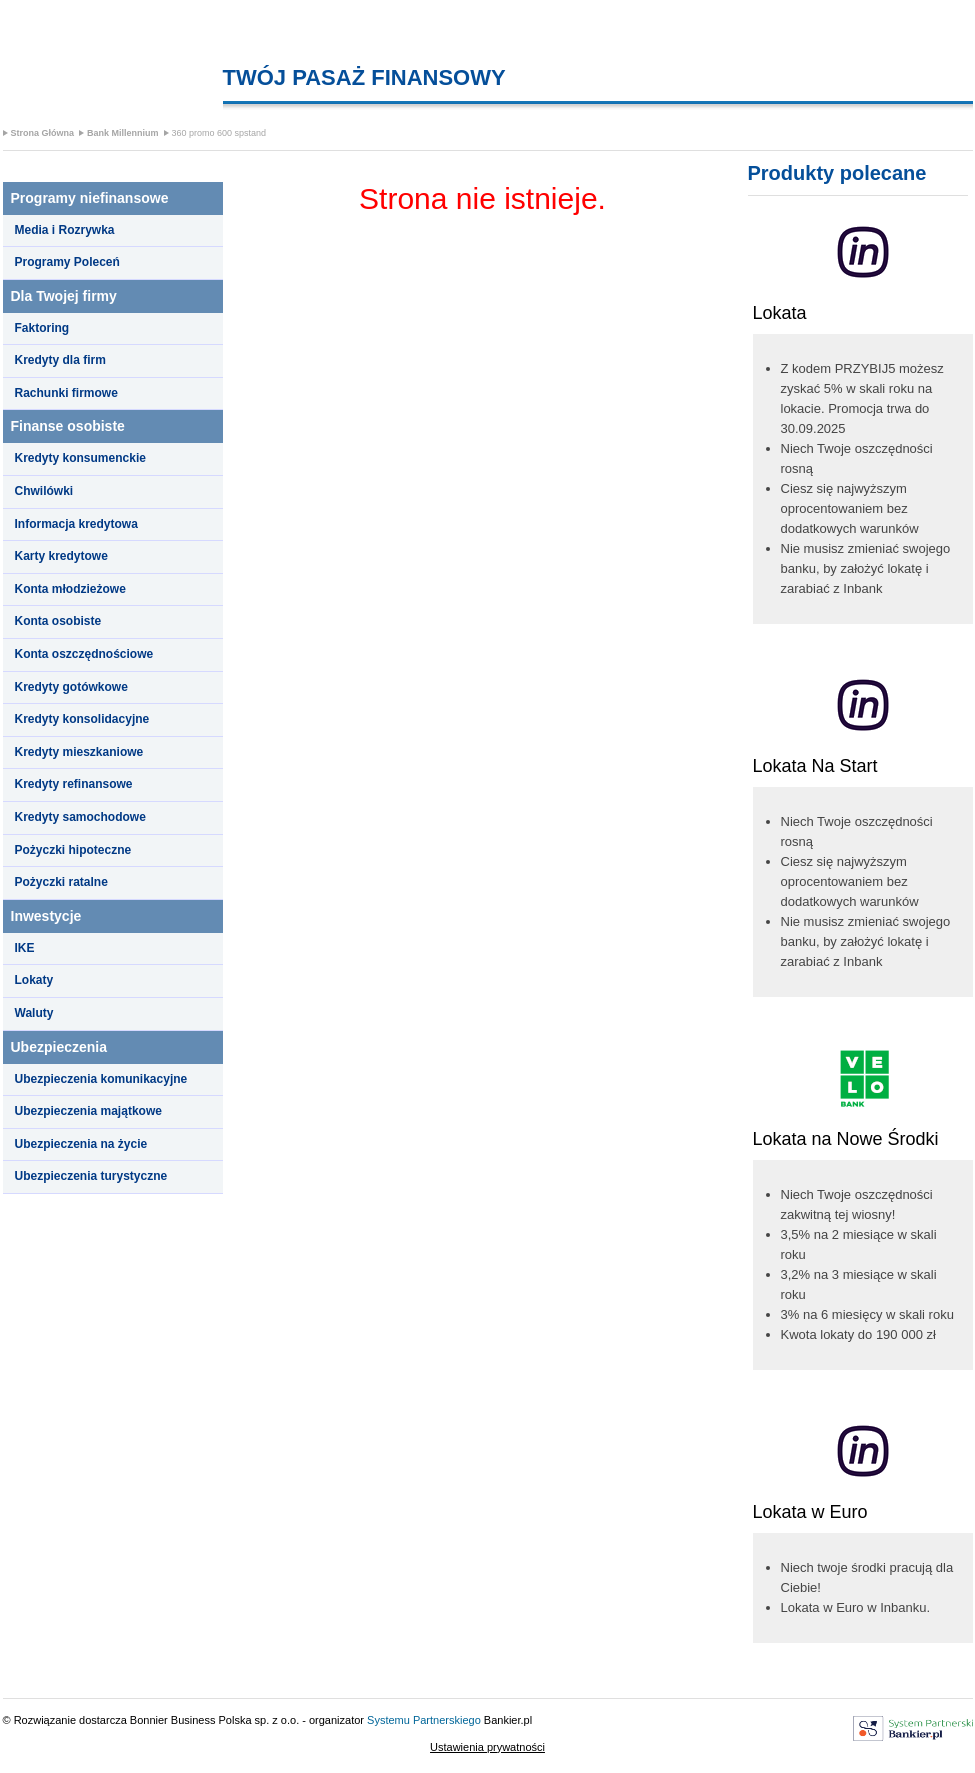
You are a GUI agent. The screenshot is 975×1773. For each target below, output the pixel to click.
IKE (25, 948)
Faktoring (42, 328)
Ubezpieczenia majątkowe (88, 1111)
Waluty (34, 1013)
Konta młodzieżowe (70, 589)
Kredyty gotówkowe (71, 687)
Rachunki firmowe (66, 393)
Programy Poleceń (67, 262)
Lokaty (34, 980)
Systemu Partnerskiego (424, 1720)
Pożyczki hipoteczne (73, 850)
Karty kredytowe (61, 556)
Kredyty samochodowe (80, 817)
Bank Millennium (123, 133)
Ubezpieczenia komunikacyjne (101, 1079)
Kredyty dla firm (60, 360)
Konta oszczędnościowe (84, 654)
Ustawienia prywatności (487, 1747)
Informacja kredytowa (76, 524)
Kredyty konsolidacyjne (82, 719)
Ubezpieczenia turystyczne (91, 1176)
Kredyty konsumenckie (80, 458)
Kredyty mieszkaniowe (79, 752)
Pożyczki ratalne (61, 882)
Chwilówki (44, 491)
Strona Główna (43, 133)
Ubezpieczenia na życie (81, 1144)
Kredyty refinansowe (74, 784)
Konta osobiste (58, 621)
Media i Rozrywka (65, 230)
